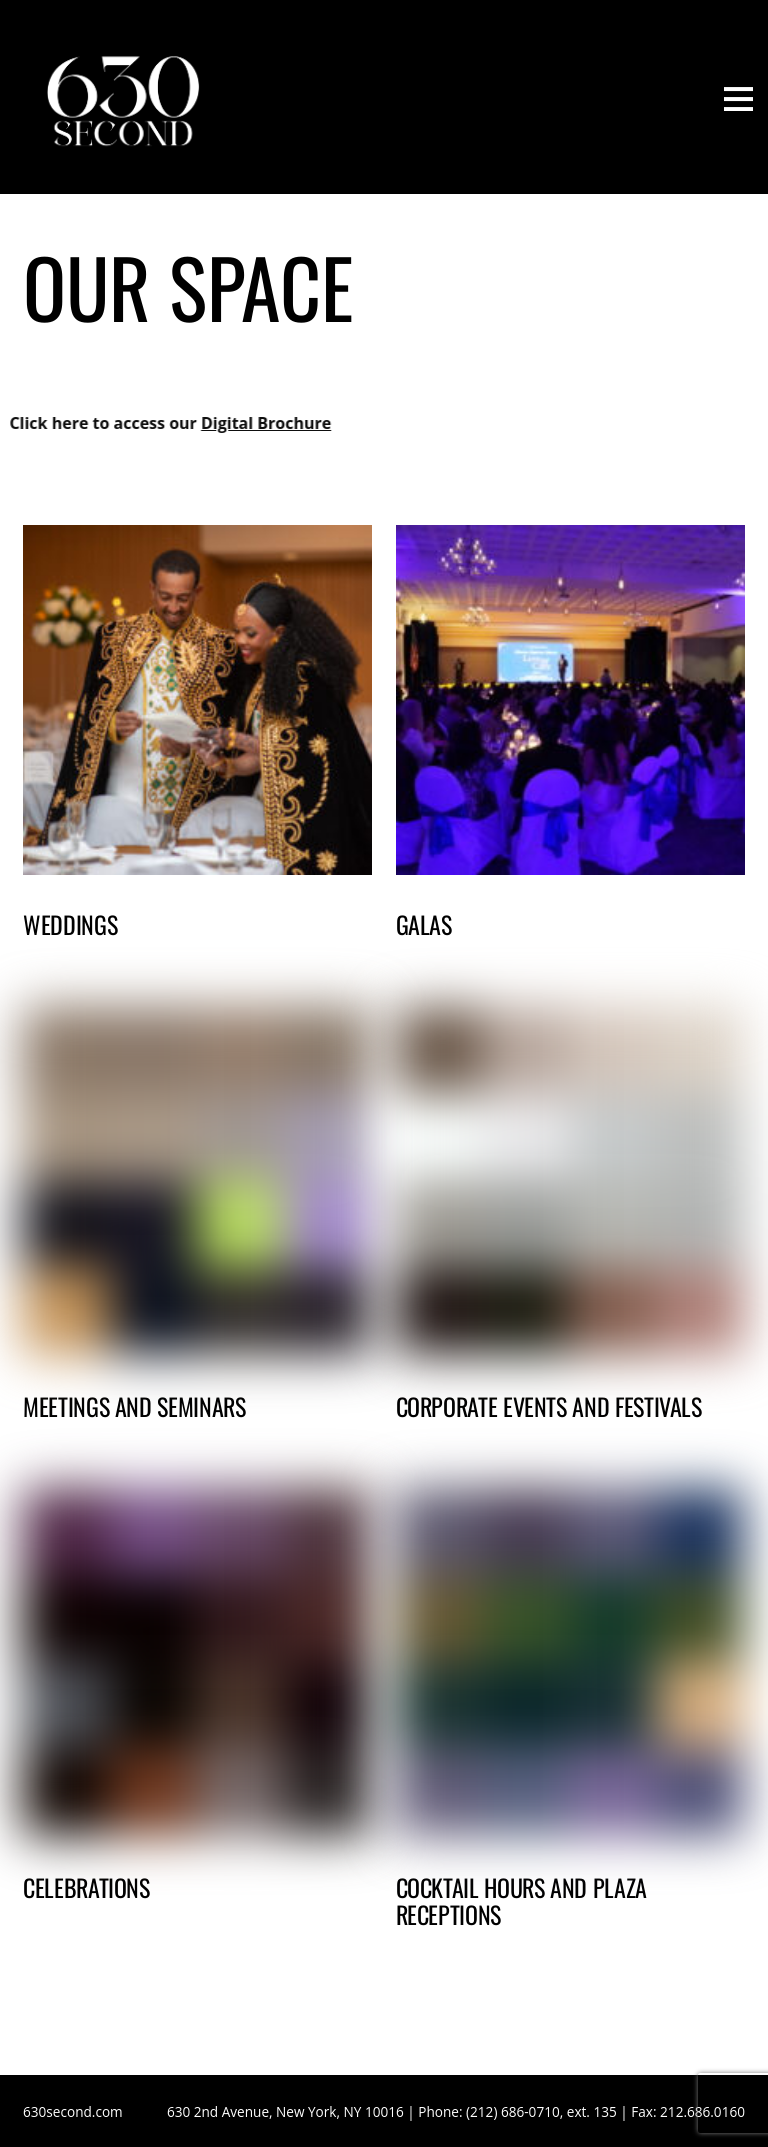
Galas (424, 924)
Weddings (70, 924)
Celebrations (86, 1887)
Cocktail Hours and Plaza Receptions (521, 1900)
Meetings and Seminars (134, 1406)
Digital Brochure (229, 423)
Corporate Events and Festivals (549, 1406)
